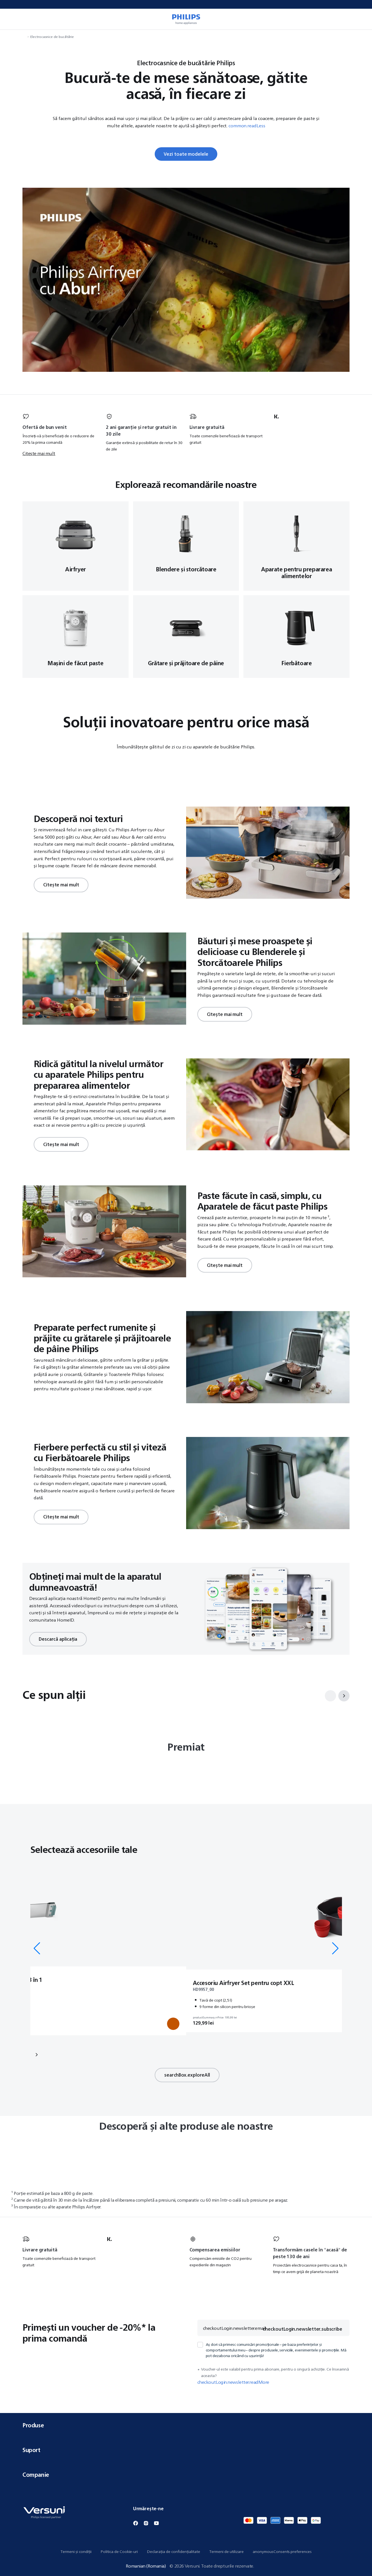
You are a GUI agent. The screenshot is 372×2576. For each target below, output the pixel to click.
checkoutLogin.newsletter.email (234, 2331)
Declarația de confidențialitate (173, 2551)
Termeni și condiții (76, 2551)
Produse (186, 2425)
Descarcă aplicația (58, 1638)
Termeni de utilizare (226, 2551)
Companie (186, 2475)
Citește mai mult (38, 454)
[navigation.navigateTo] (24, 36)
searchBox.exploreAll (187, 2077)
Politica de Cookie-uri (119, 2551)
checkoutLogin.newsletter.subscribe (302, 2332)
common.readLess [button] (247, 126)
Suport (186, 2450)
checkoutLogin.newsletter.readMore (233, 2385)
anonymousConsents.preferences (282, 2551)
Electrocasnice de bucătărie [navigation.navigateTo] (52, 36)
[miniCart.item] (359, 19)
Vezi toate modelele (186, 154)
